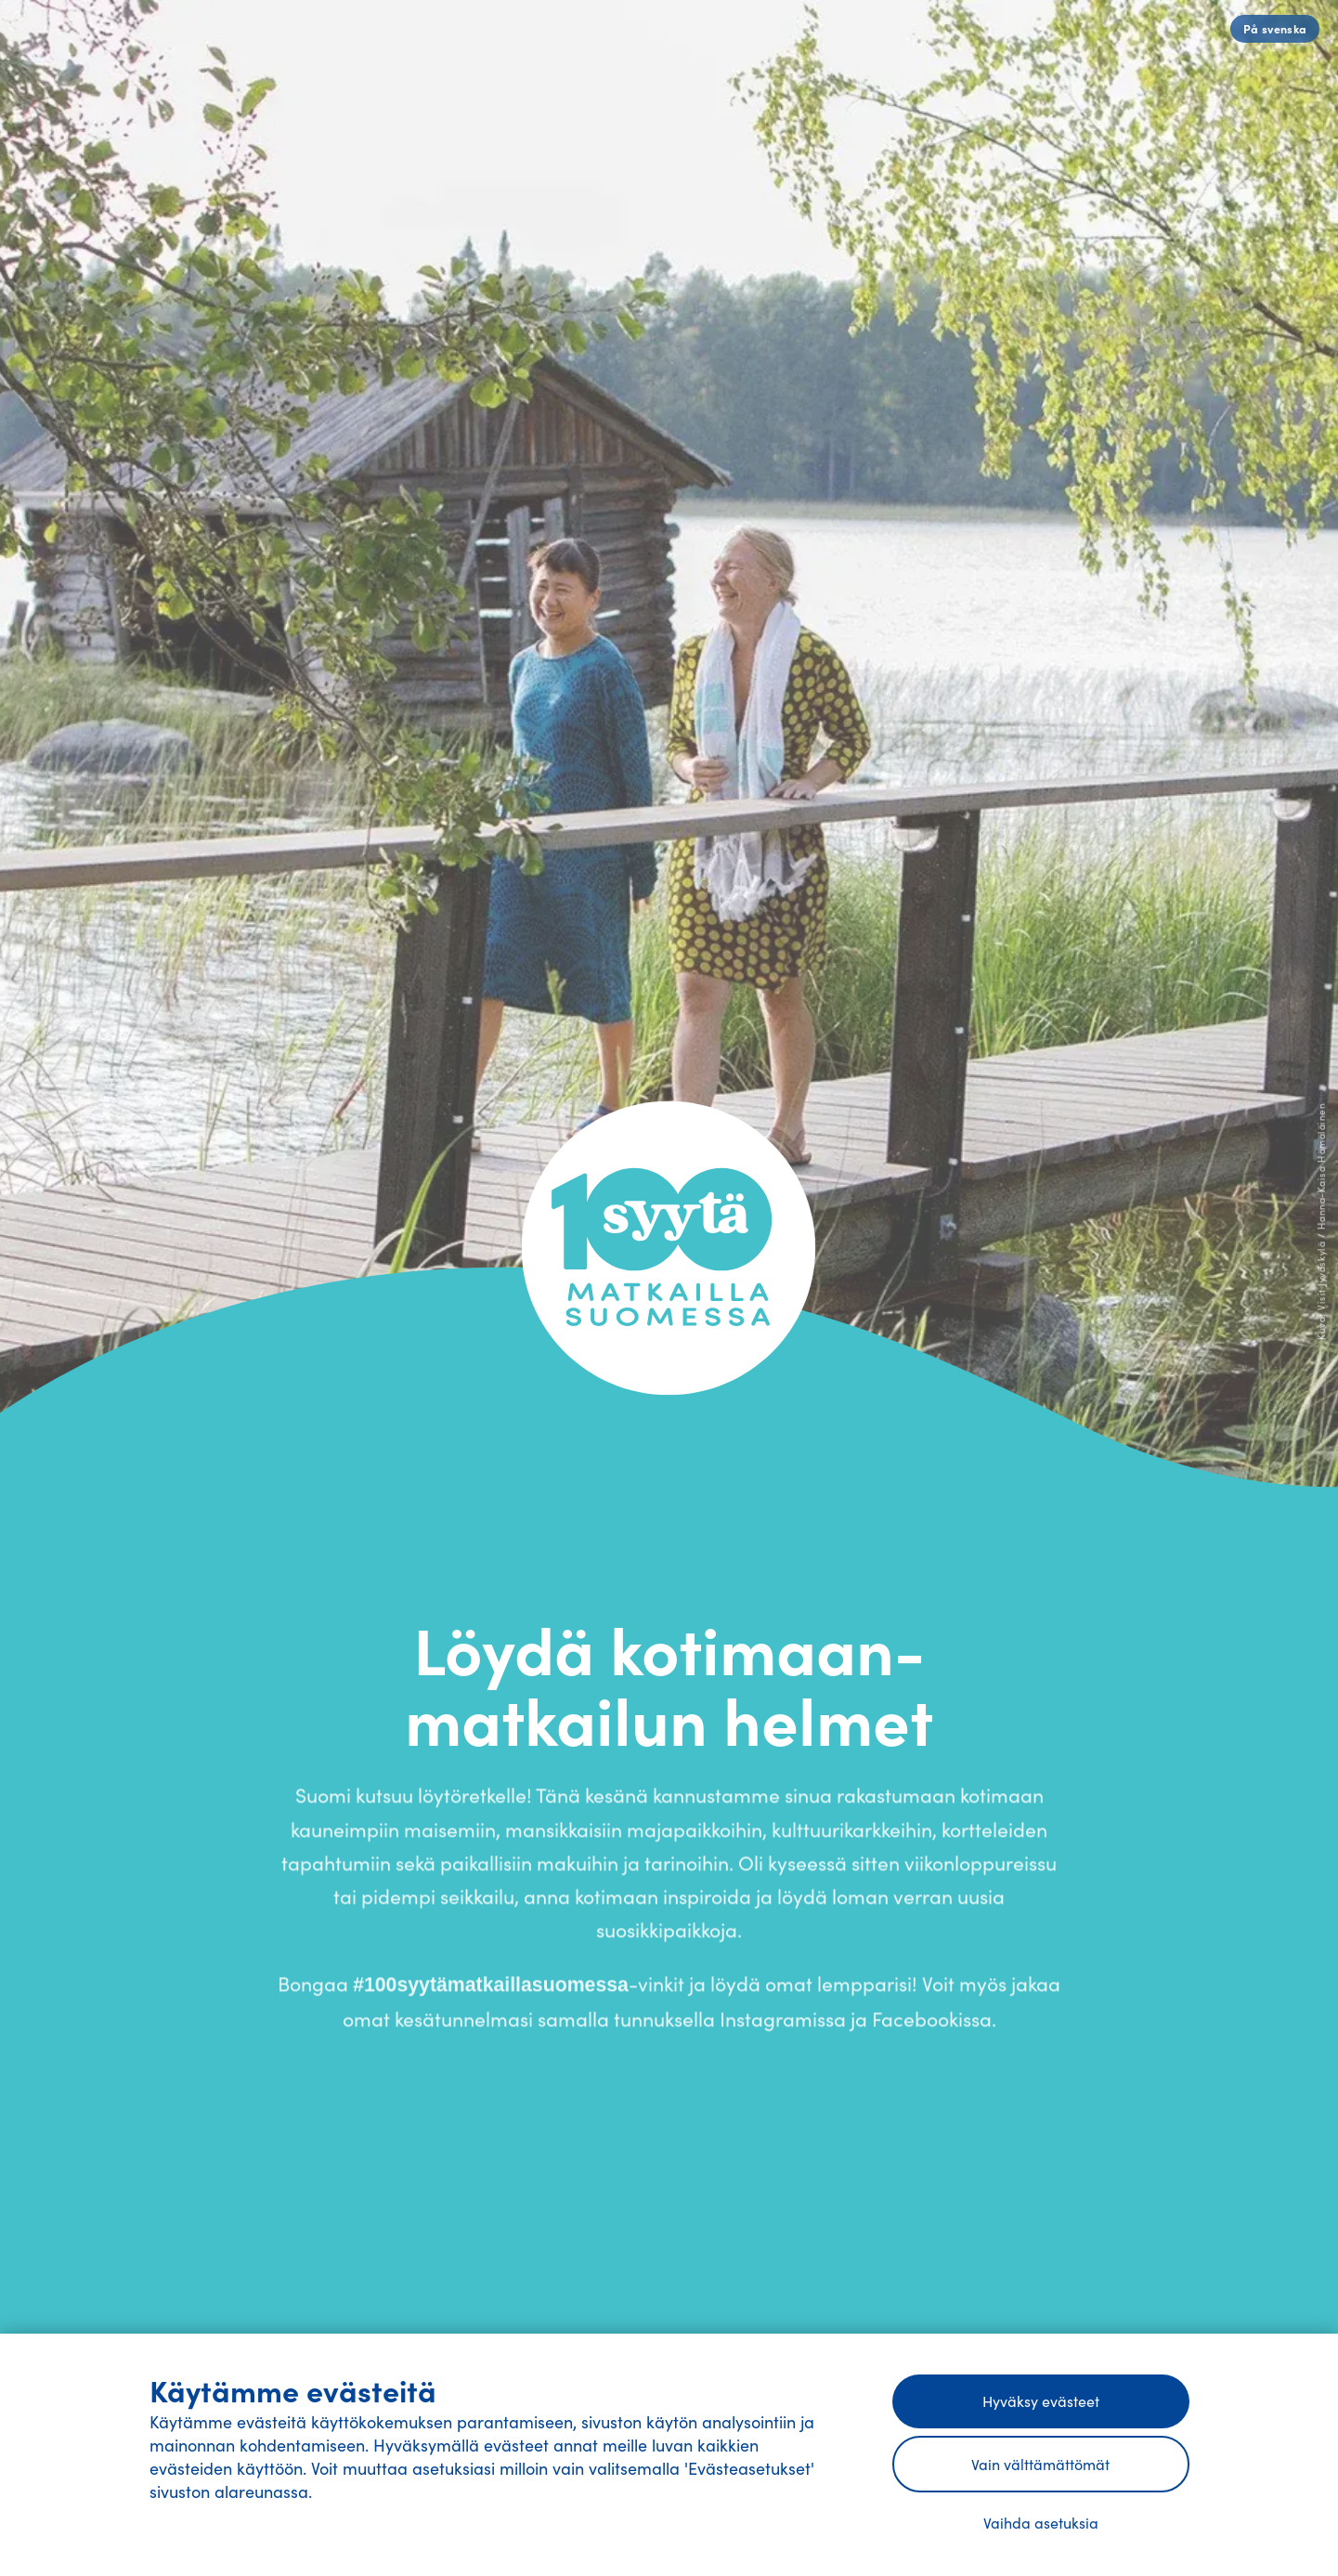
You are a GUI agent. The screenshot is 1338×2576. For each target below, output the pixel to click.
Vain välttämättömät (1040, 2463)
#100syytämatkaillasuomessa (491, 1989)
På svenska (1275, 28)
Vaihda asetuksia (1040, 2522)
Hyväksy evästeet (1040, 2400)
